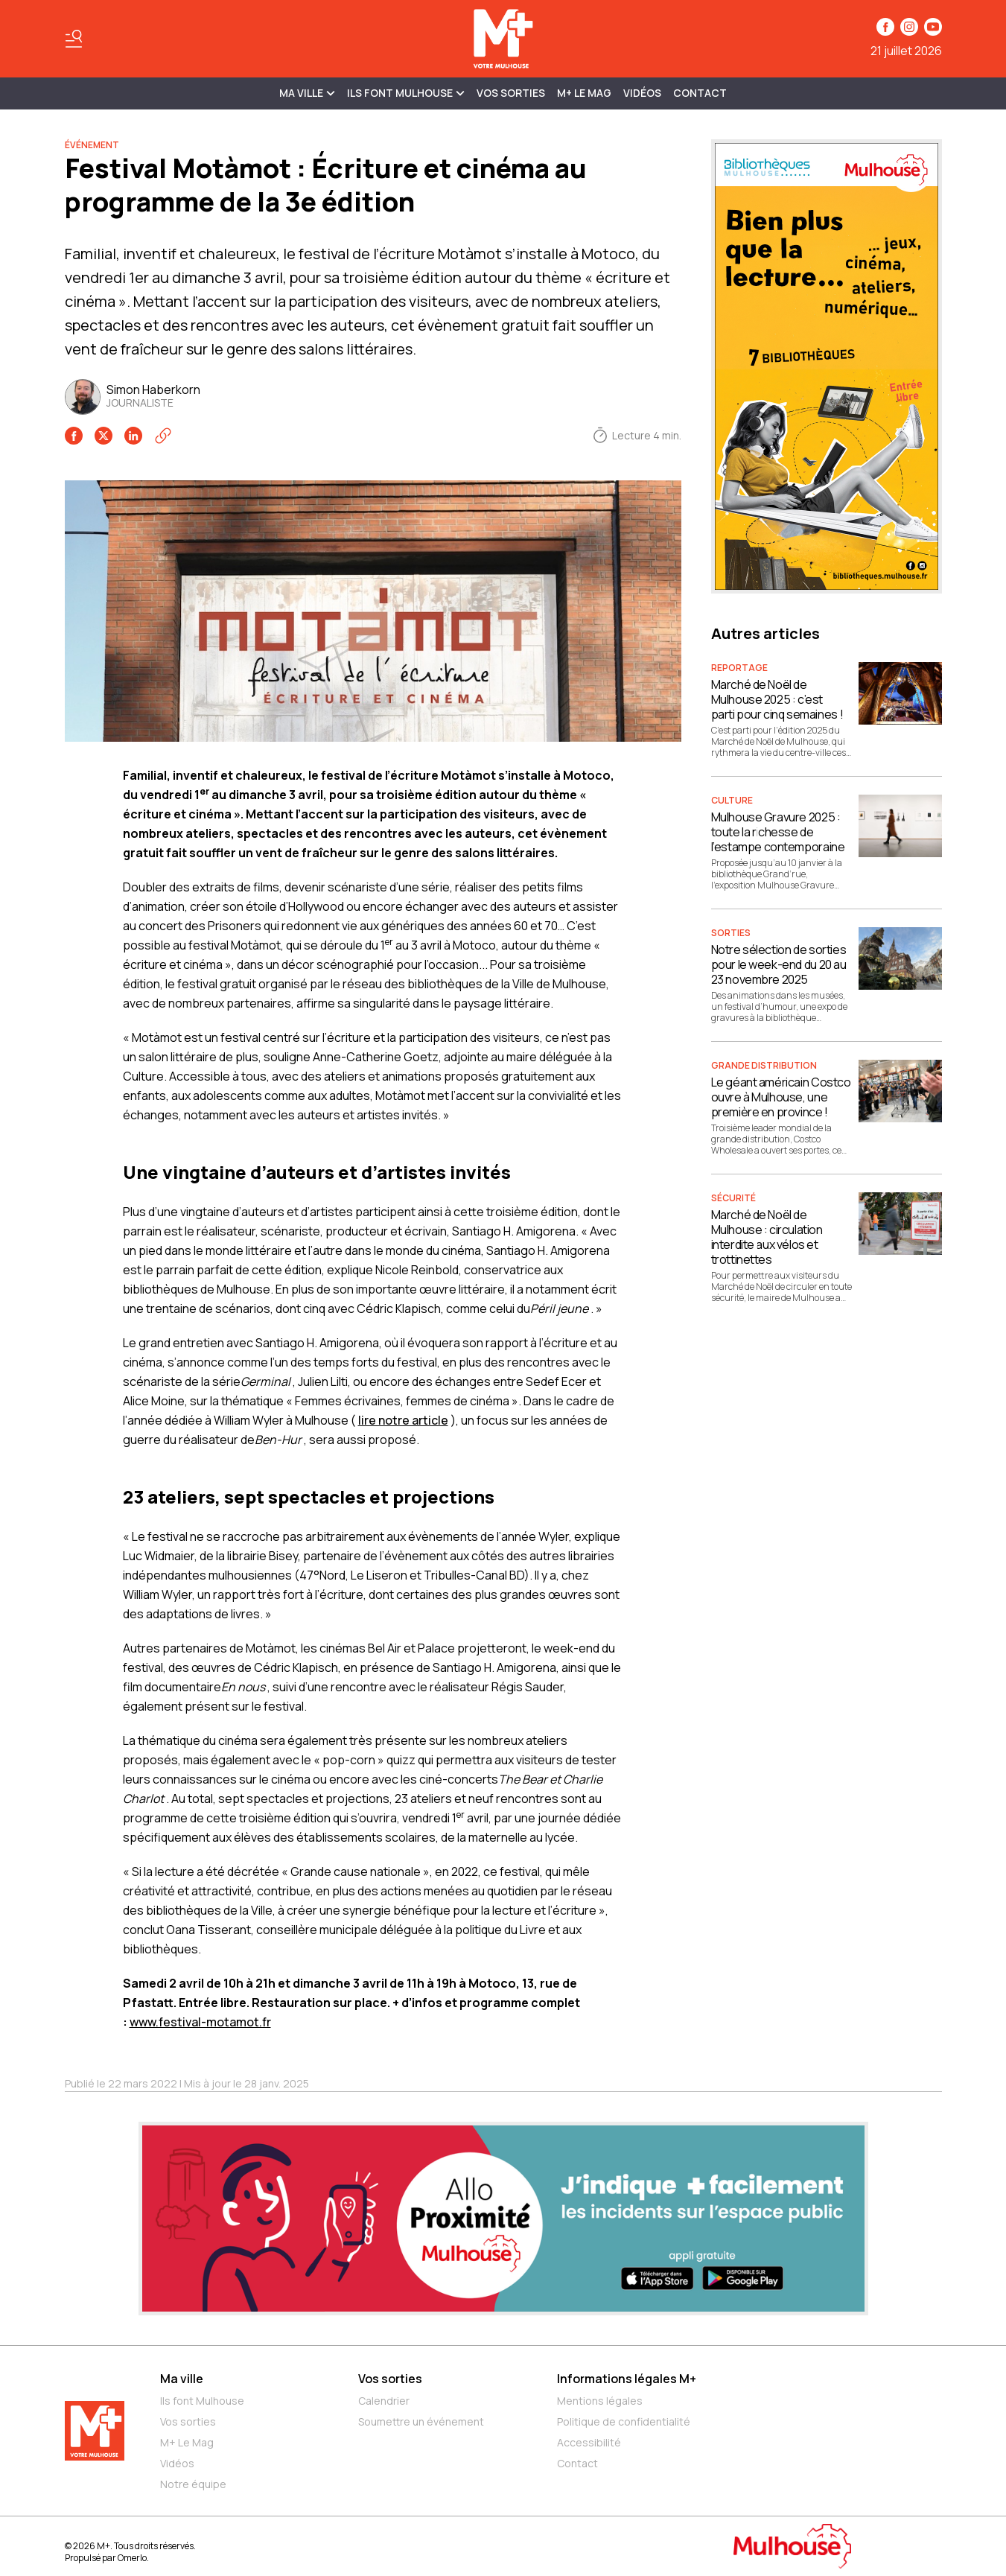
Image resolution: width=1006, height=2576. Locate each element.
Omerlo (132, 2557)
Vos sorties (511, 93)
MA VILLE (307, 93)
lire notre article (403, 1420)
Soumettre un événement (421, 2421)
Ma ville (181, 2378)
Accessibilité (589, 2442)
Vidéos (642, 93)
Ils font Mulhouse (202, 2401)
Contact (700, 93)
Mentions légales (600, 2401)
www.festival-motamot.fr (200, 2022)
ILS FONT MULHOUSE (406, 93)
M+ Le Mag (584, 93)
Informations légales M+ (626, 2378)
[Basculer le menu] (74, 39)
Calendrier (384, 2401)
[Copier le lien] (163, 436)
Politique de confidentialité (623, 2421)
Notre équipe (193, 2484)
